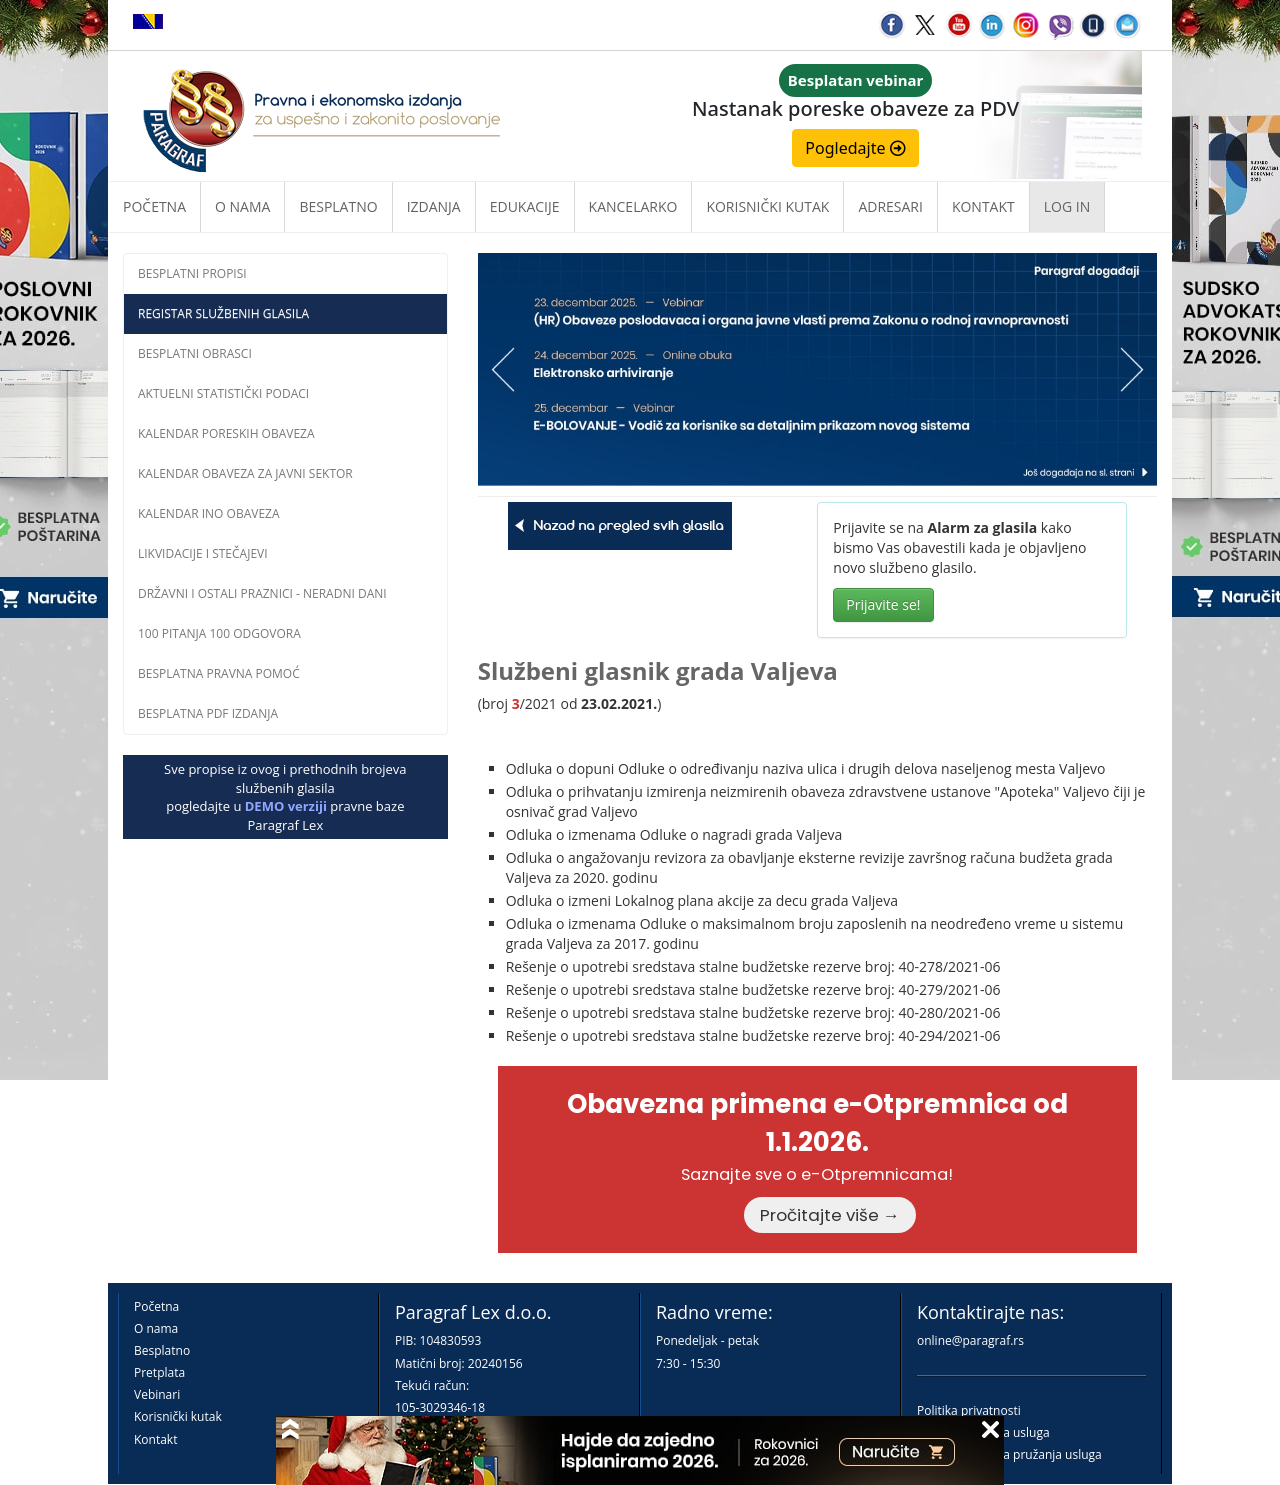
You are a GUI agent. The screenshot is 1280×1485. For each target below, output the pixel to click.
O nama (242, 206)
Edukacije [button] (525, 206)
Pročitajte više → (830, 1215)
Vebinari (157, 1394)
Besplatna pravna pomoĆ (219, 673)
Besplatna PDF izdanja (208, 713)
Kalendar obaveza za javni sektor (245, 473)
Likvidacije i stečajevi (203, 553)
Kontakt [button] (983, 206)
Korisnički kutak (178, 1416)
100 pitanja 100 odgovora (219, 633)
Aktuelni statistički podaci (223, 393)
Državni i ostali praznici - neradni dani (262, 593)
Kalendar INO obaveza (209, 513)
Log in (1067, 206)
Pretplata (159, 1372)
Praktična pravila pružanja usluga (1009, 1454)
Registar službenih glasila (223, 313)
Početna (154, 206)
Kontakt (155, 1439)
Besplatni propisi (192, 273)
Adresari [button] (890, 206)
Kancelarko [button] (633, 206)
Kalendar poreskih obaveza (226, 433)
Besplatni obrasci (195, 353)
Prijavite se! (883, 604)
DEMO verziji (286, 806)
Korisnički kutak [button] (767, 206)
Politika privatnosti (969, 1410)
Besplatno (338, 206)
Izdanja (434, 206)
